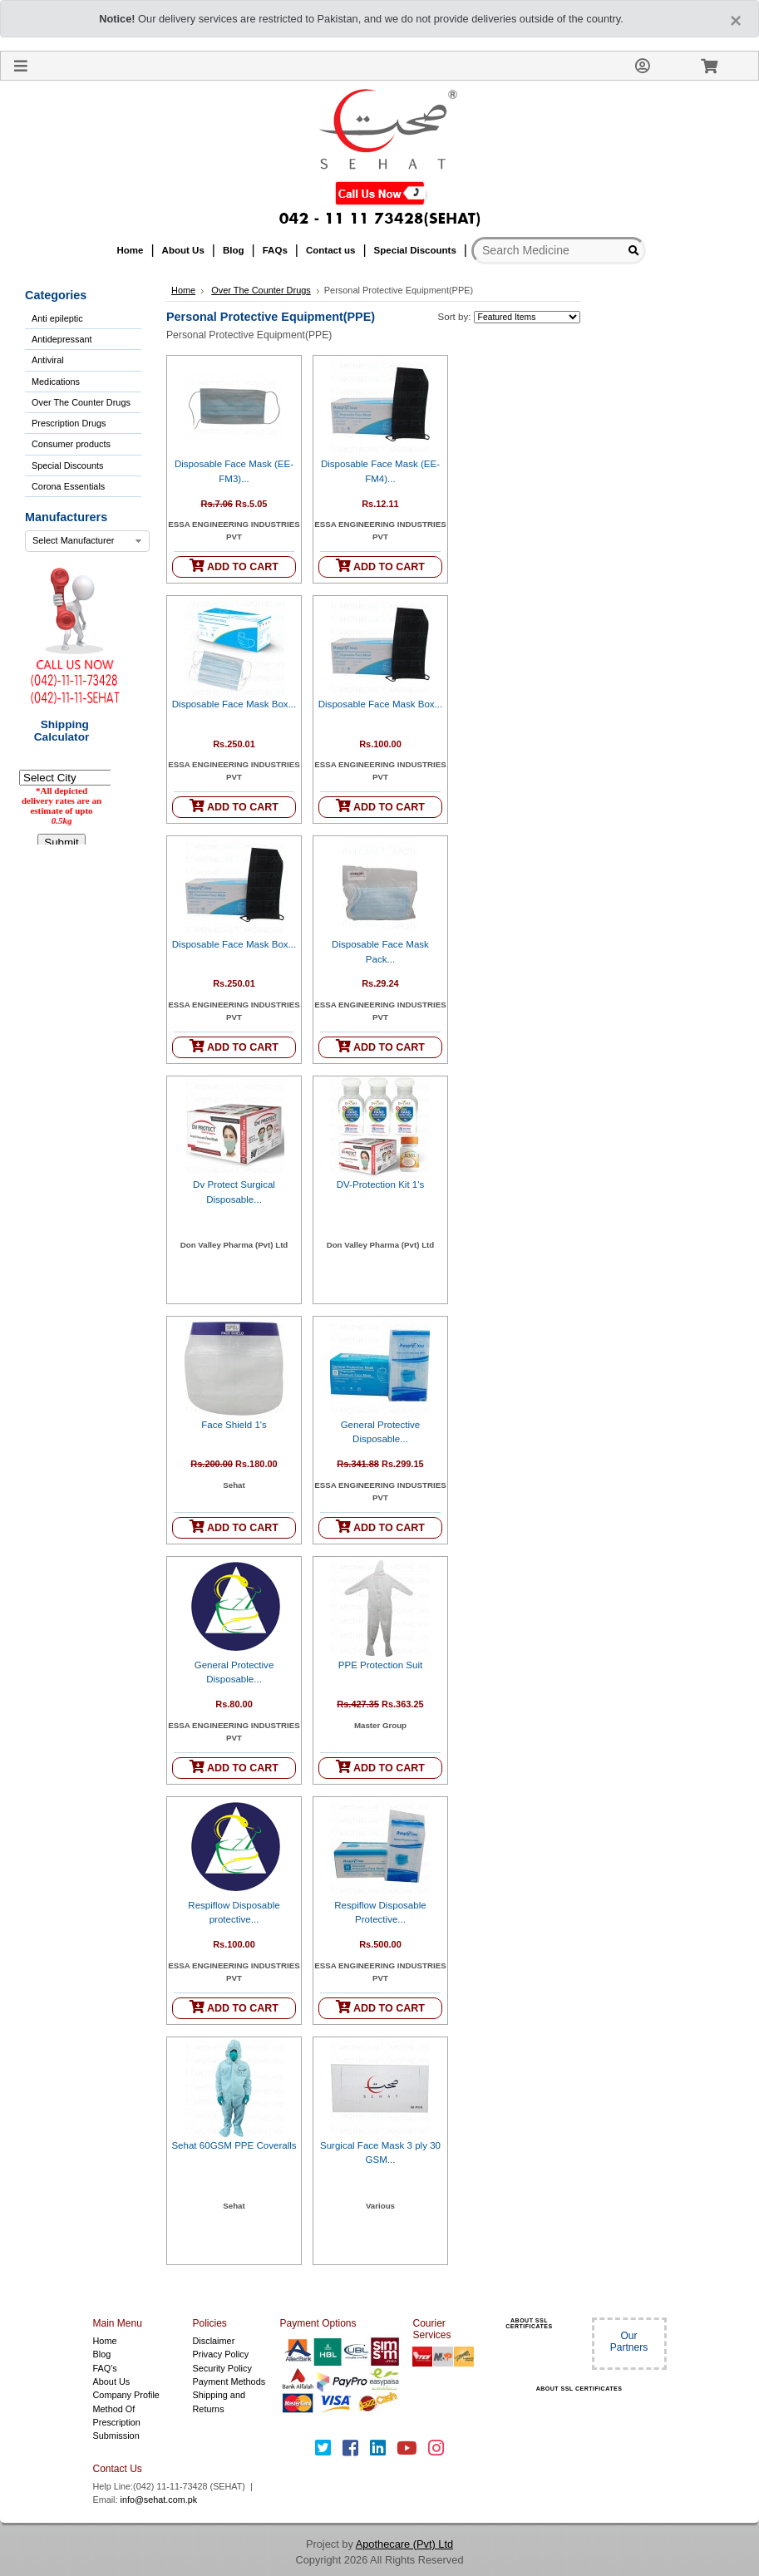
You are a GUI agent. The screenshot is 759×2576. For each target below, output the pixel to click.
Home (183, 290)
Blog (102, 2354)
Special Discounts (67, 465)
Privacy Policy (221, 2354)
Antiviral (48, 360)
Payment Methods (229, 2381)
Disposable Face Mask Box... (234, 704)
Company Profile (126, 2395)
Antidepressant (62, 339)
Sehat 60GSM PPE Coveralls (233, 2145)
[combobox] (87, 541)
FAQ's (105, 2368)
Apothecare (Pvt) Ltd (404, 2544)
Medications (56, 382)
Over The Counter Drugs (81, 402)
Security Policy (222, 2368)
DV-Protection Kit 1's (381, 1184)
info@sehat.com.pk (159, 2500)
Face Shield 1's (234, 1425)
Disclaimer (214, 2341)
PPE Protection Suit (380, 1665)
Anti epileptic (57, 318)
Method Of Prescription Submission (116, 2422)
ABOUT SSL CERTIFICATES (528, 2323)
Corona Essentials (68, 486)
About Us (112, 2381)
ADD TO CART (234, 566)
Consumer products (71, 444)
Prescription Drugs (69, 423)
